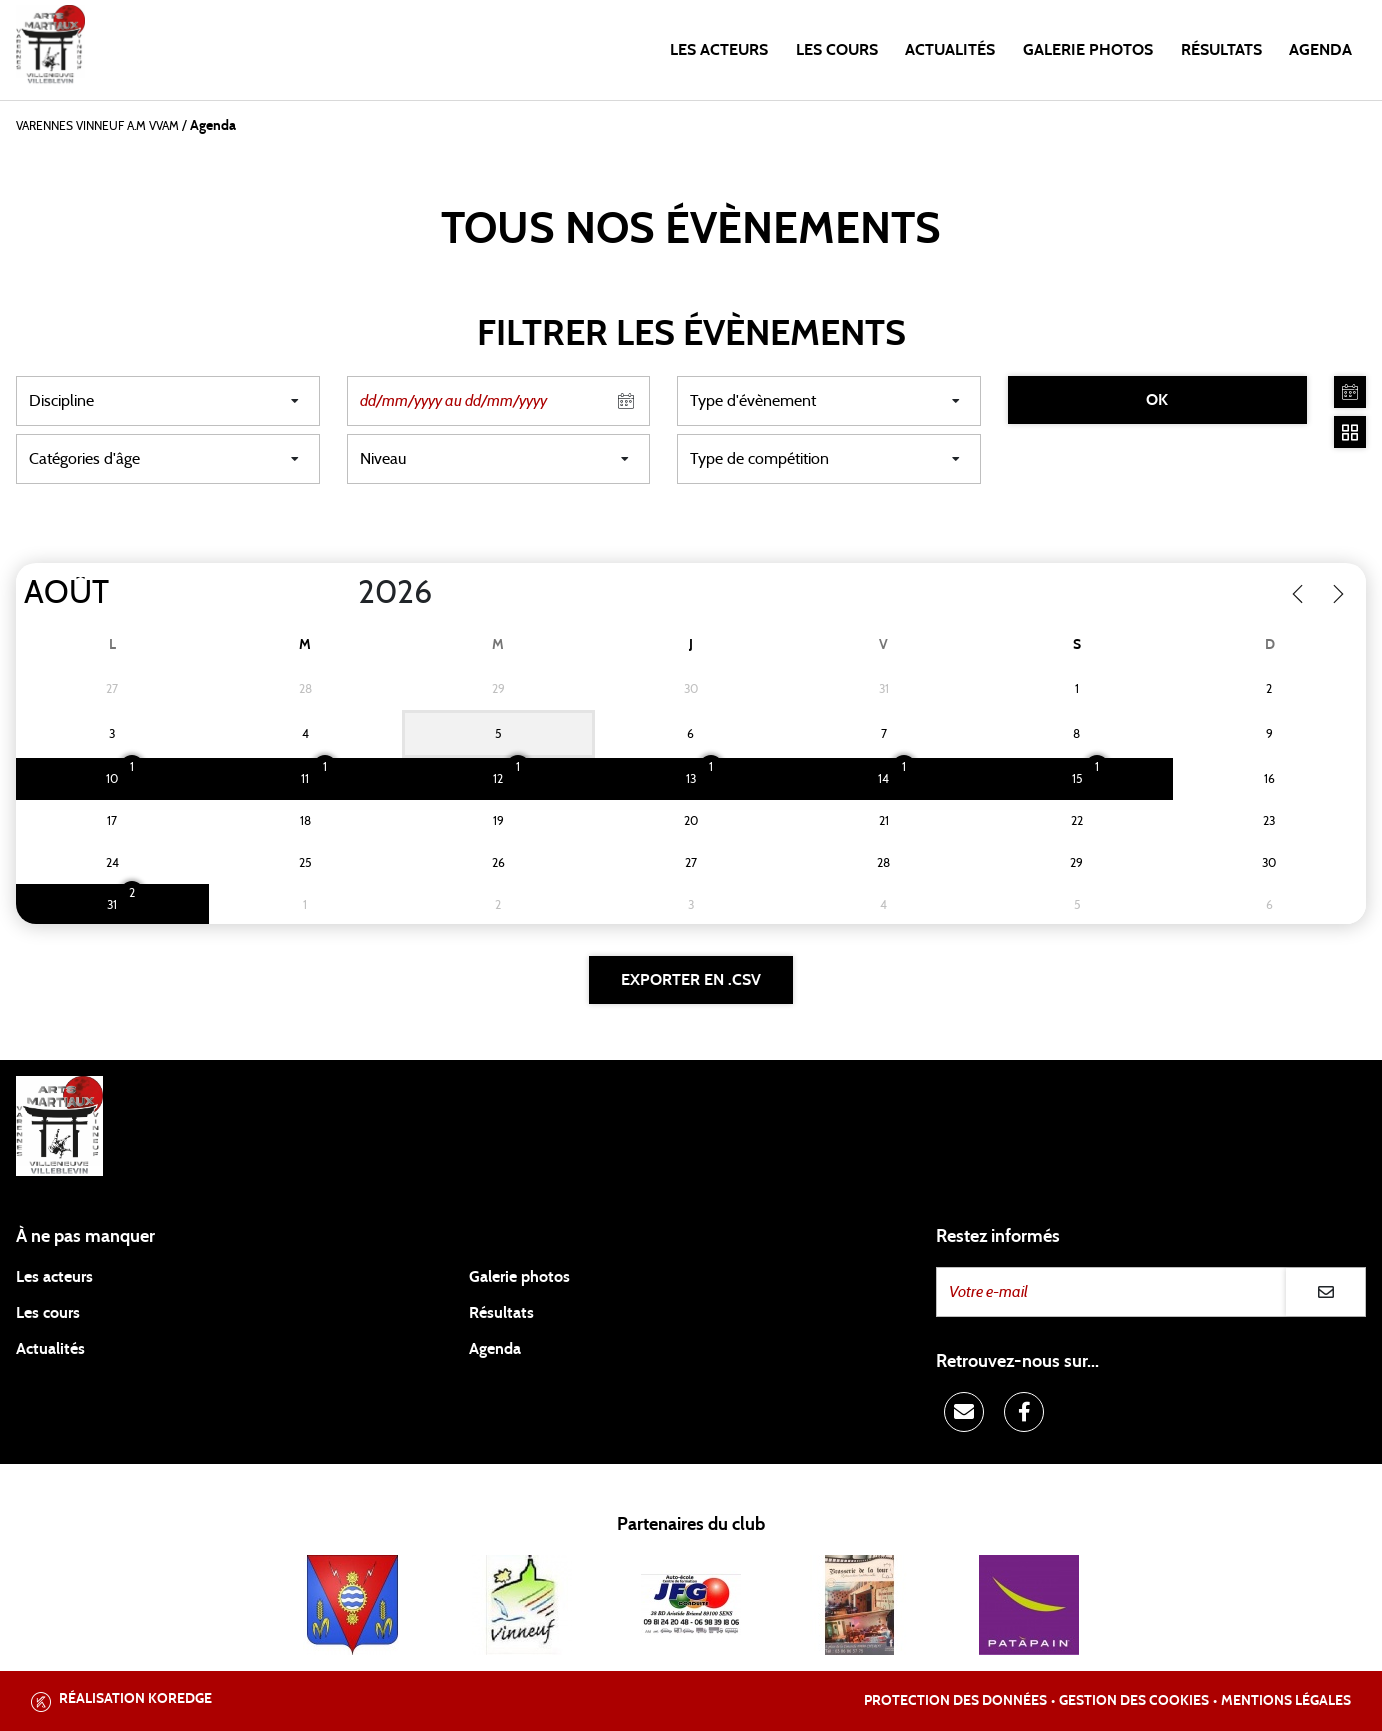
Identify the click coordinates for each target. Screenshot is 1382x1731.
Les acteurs (719, 50)
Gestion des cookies (1134, 1701)
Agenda (1320, 50)
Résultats (1221, 50)
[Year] (342, 593)
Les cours (837, 50)
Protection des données (955, 1701)
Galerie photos (1088, 50)
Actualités (950, 50)
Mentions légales (1286, 1701)
